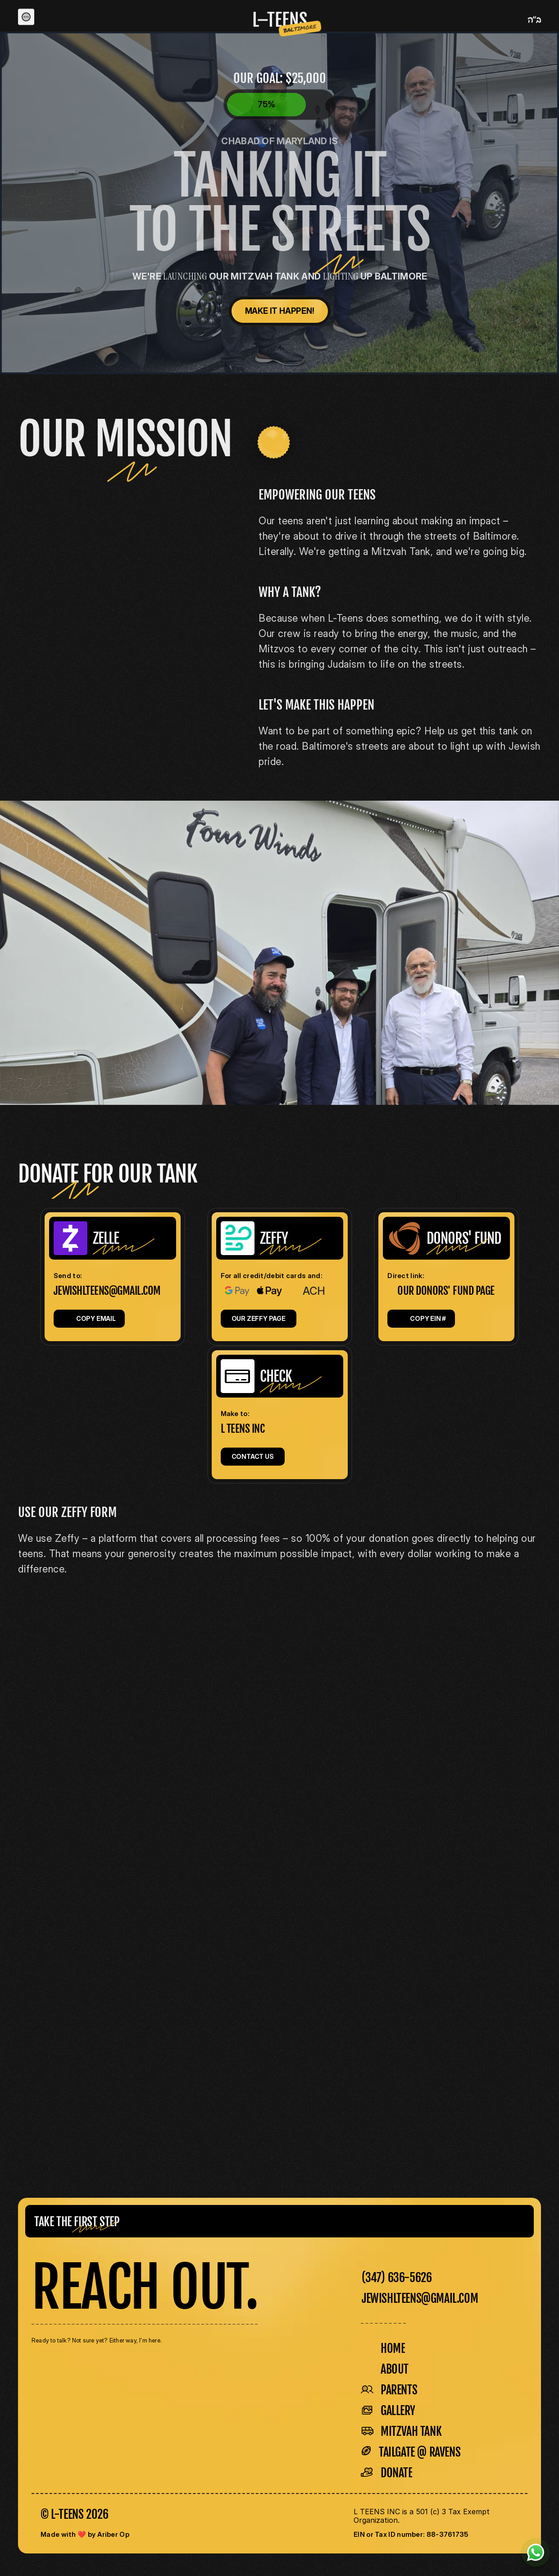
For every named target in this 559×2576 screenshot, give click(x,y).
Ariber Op (113, 2534)
